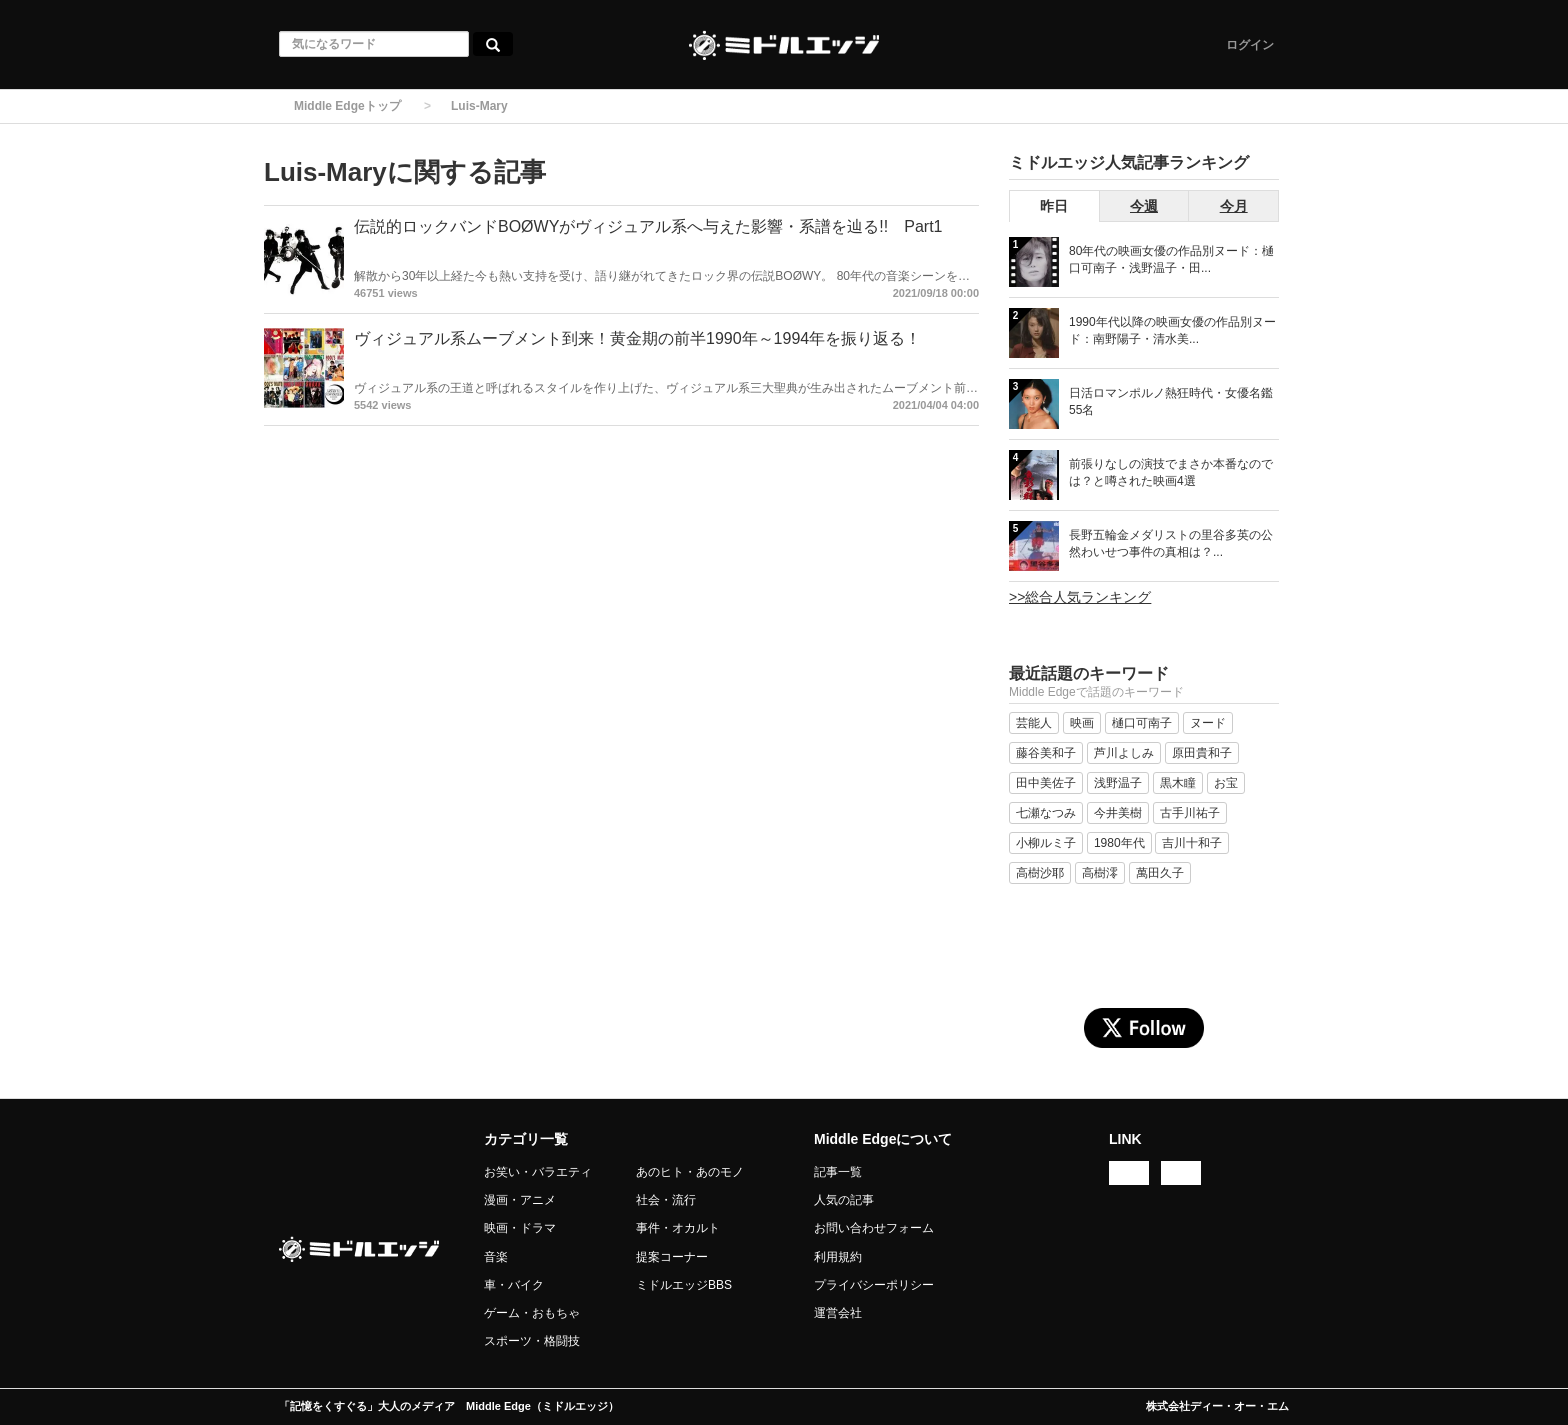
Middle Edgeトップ (347, 106)
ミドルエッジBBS (684, 1285)
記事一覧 (838, 1172)
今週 (1144, 206)
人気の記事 (844, 1200)
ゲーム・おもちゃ (532, 1313)
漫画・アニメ (520, 1200)
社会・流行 (666, 1200)
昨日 (1054, 206)
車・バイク (514, 1285)
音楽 (496, 1257)
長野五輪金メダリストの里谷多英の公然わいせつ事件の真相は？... (1171, 543)
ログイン (1250, 45)
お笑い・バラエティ (538, 1172)
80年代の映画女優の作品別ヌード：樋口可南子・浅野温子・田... (1171, 259)
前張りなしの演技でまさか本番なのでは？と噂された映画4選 (1171, 472)
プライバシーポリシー (874, 1285)
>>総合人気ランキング (1080, 597)
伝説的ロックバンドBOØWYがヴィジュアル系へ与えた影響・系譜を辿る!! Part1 (648, 226)
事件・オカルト (678, 1228)
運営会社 (838, 1313)
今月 (1234, 206)
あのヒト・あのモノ (690, 1172)
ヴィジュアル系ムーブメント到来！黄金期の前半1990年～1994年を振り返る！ (637, 338)
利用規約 (838, 1257)
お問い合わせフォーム (874, 1228)
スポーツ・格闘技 (532, 1341)
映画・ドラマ (520, 1228)
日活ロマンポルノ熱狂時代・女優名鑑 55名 (1171, 401)
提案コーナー (672, 1257)
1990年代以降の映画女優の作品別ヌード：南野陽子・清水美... (1172, 330)
